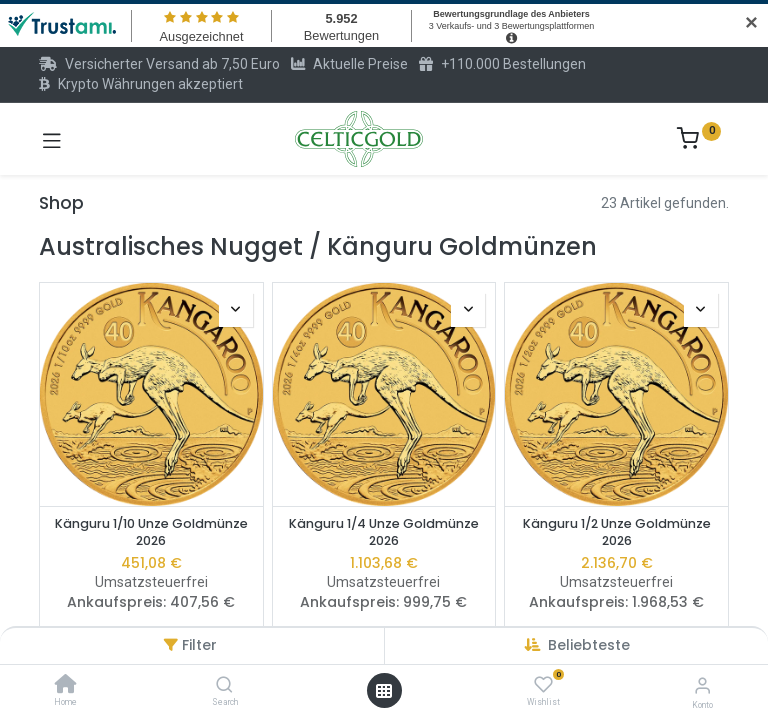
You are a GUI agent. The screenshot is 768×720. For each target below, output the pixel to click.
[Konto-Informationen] (702, 685)
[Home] (66, 686)
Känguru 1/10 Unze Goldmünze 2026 (151, 532)
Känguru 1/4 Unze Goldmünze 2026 (384, 532)
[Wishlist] (543, 685)
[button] (589, 645)
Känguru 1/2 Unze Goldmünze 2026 (617, 532)
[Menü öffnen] (384, 691)
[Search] (224, 686)
